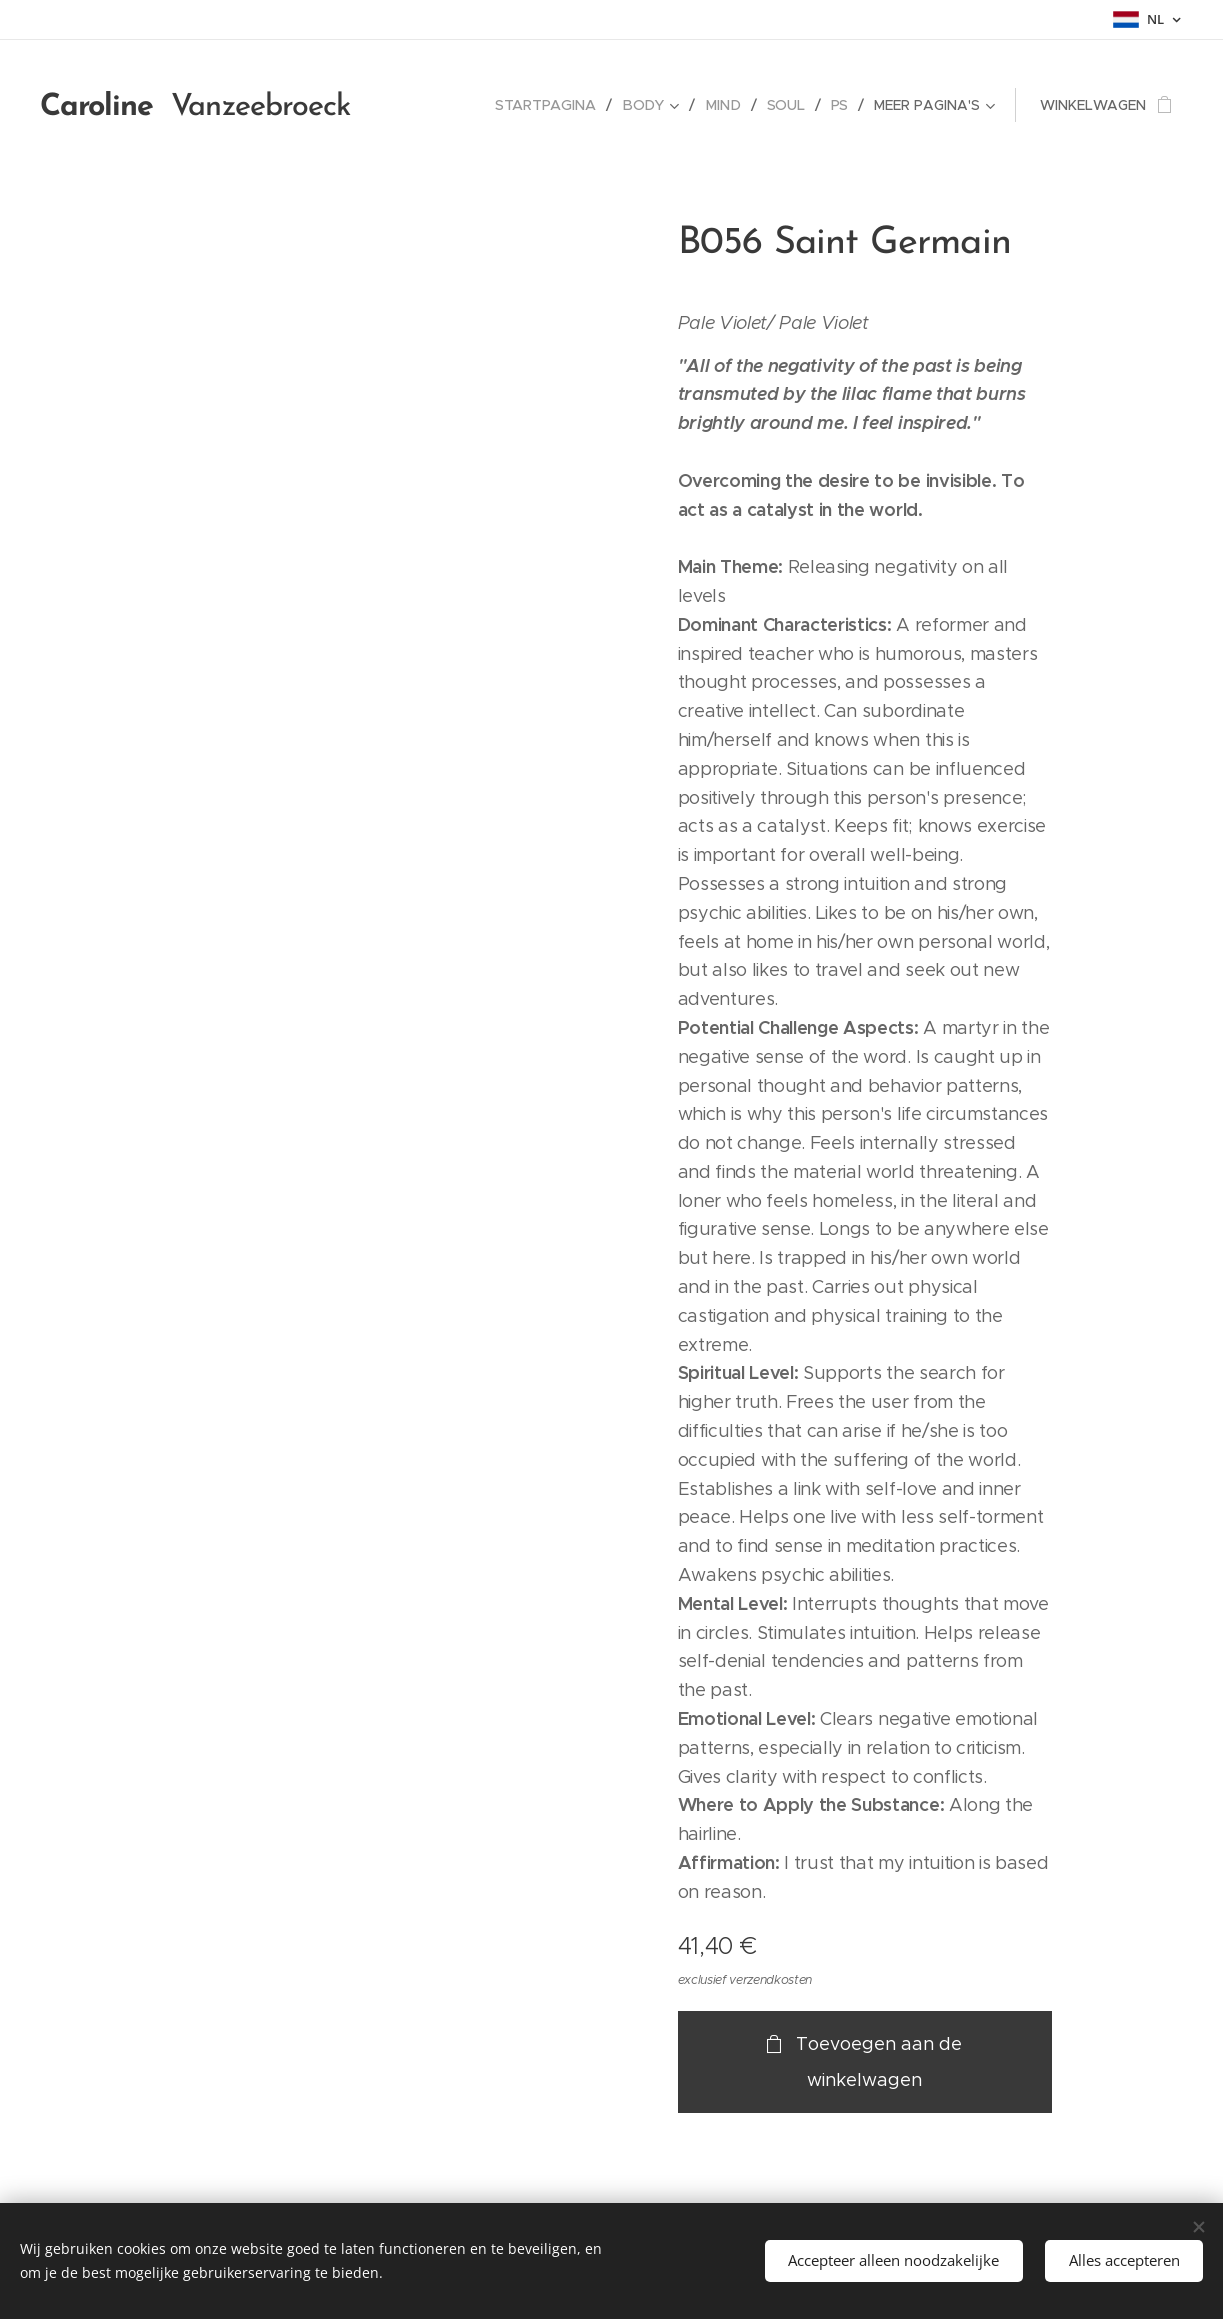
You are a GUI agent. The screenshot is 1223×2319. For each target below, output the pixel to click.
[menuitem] (552, 105)
